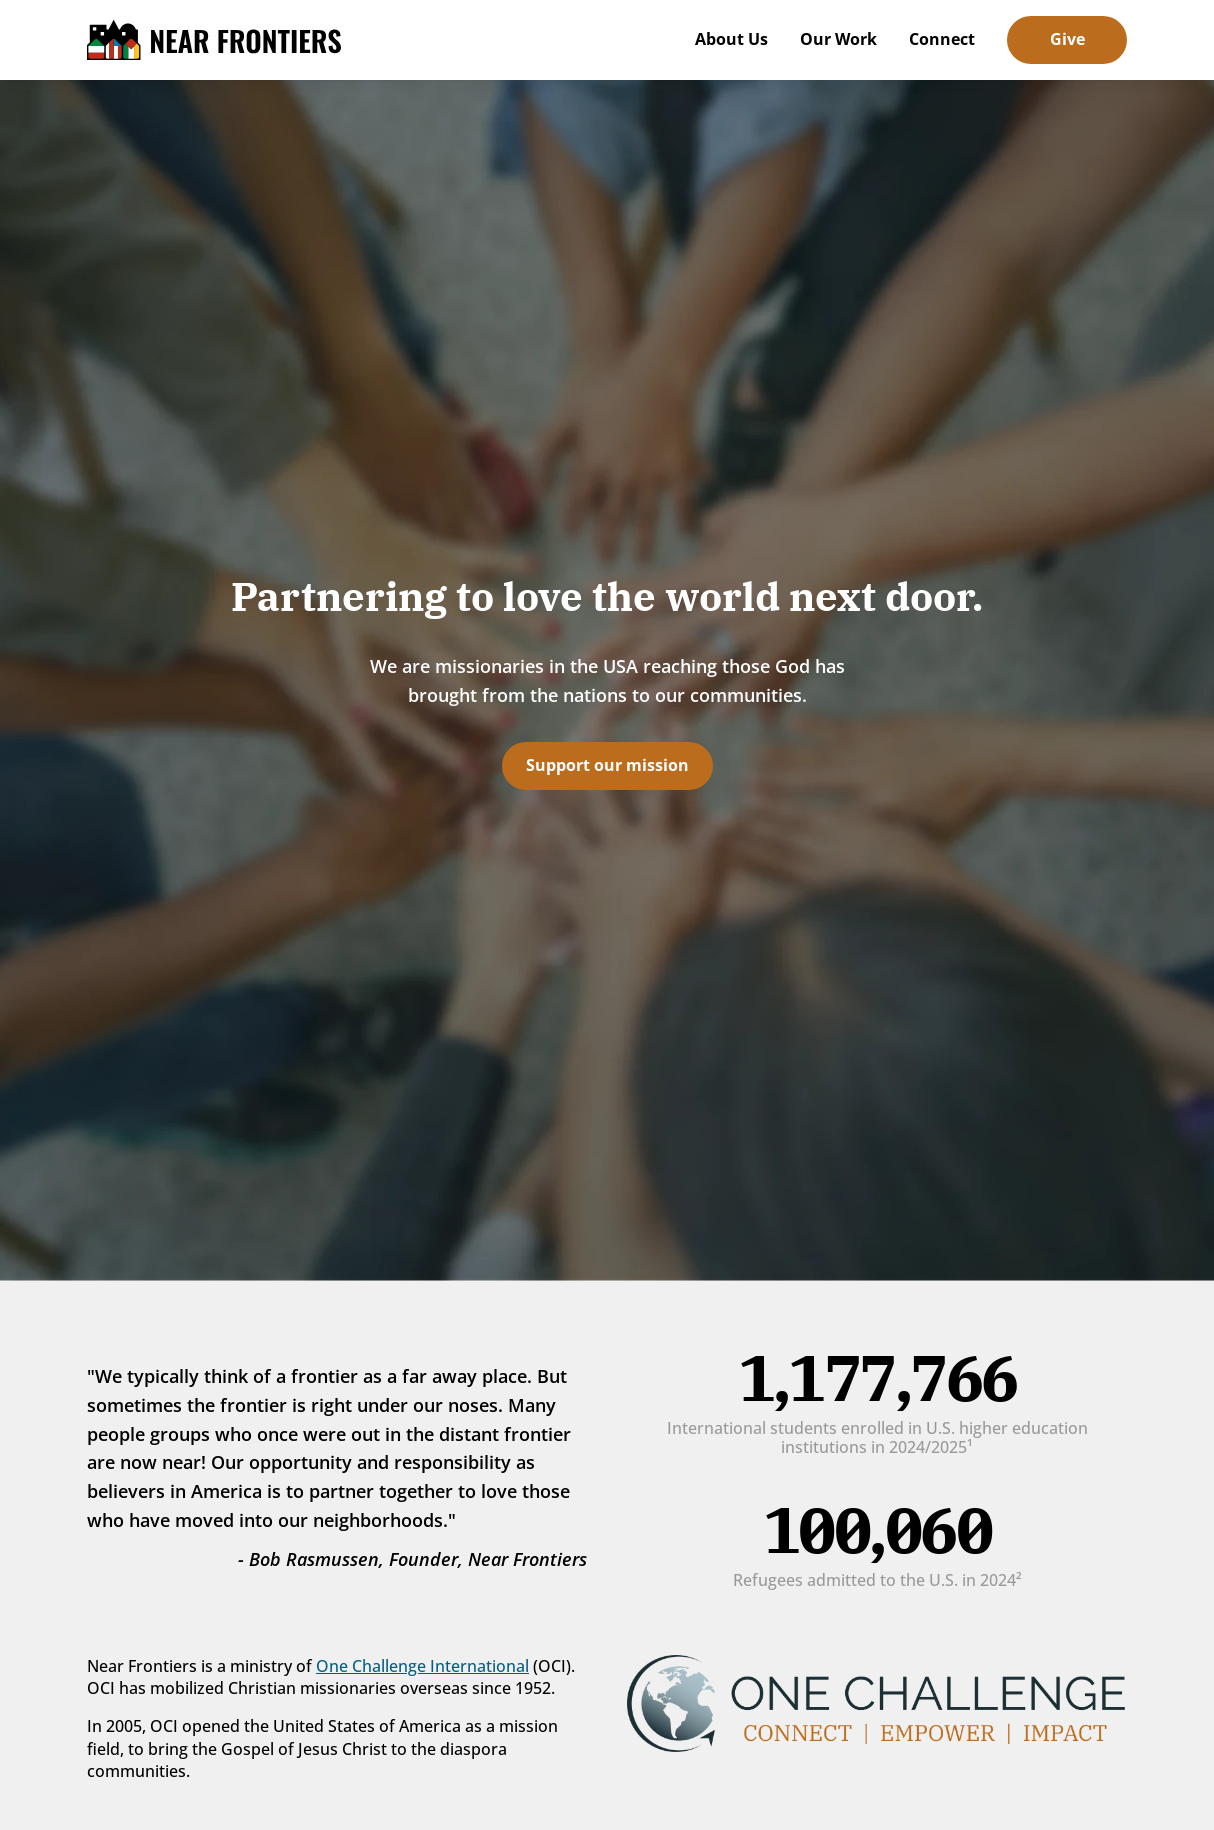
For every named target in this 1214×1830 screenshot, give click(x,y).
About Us (731, 39)
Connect (942, 39)
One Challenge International (422, 1666)
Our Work (838, 39)
